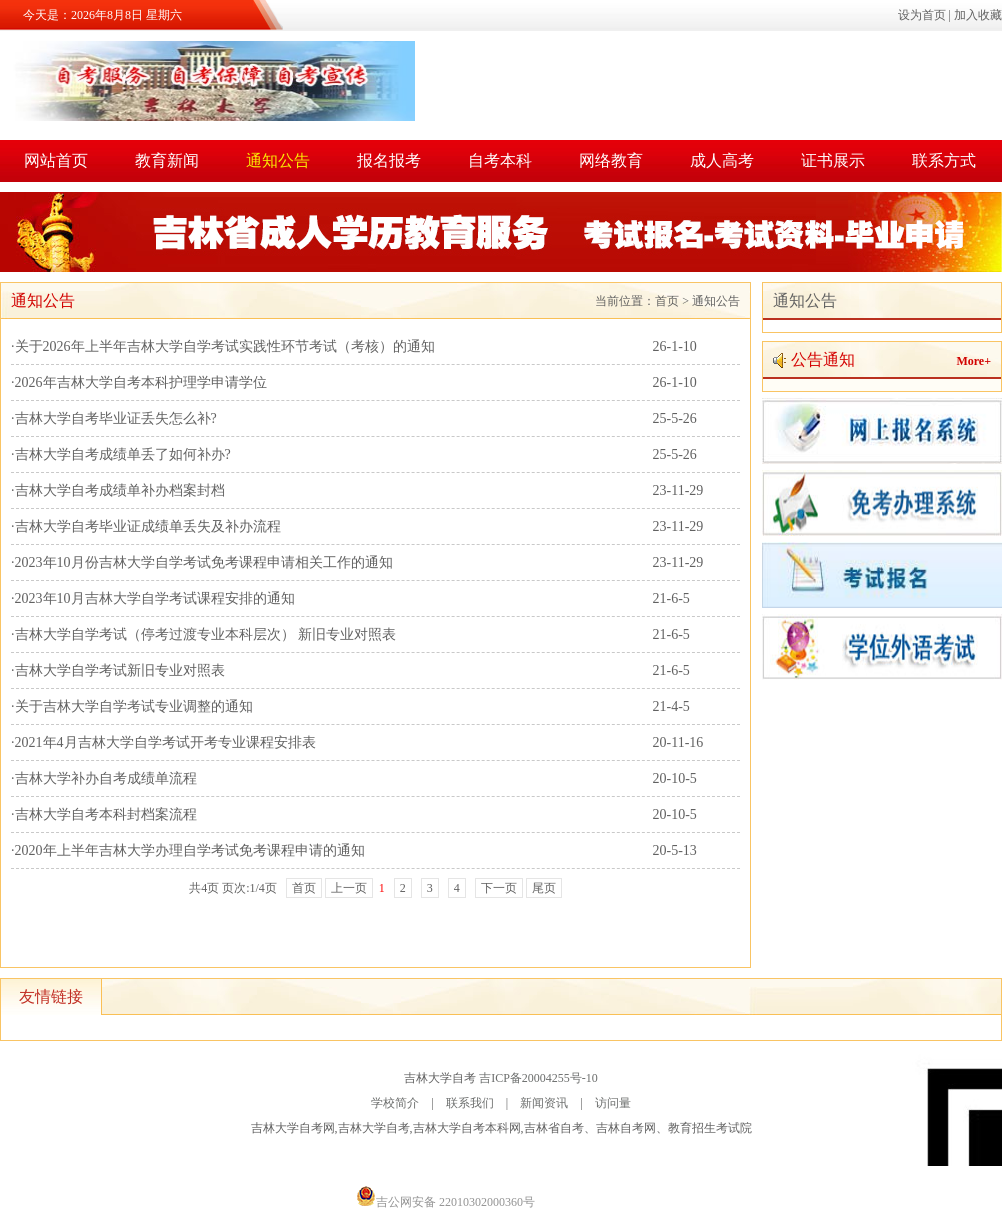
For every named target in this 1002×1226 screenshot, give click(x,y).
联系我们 (470, 1103)
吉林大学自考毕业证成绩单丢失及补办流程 (148, 526)
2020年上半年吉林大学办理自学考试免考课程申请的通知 (190, 850)
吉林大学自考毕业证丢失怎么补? (116, 418)
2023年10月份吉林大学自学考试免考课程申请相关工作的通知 (204, 562)
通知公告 (278, 160)
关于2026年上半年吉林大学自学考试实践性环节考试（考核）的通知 (225, 346)
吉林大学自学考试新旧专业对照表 (120, 670)
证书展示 (833, 160)
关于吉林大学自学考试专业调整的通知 (134, 706)
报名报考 (389, 160)
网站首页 (56, 160)
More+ (973, 361)
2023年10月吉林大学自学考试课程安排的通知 (155, 598)
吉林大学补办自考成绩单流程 (106, 778)
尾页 (544, 888)
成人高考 (722, 160)
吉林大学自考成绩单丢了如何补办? (123, 454)
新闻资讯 (544, 1103)
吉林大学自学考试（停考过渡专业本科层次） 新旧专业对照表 (206, 634)
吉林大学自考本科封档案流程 (106, 814)
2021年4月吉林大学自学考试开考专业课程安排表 (165, 742)
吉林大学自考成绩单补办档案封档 (120, 490)
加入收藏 (978, 15)
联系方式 (944, 160)
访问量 (613, 1103)
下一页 (499, 888)
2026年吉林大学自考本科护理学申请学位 (141, 382)
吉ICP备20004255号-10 (538, 1078)
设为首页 (922, 15)
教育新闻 (167, 160)
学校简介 (395, 1103)
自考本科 (500, 160)
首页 (667, 301)
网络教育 (611, 160)
